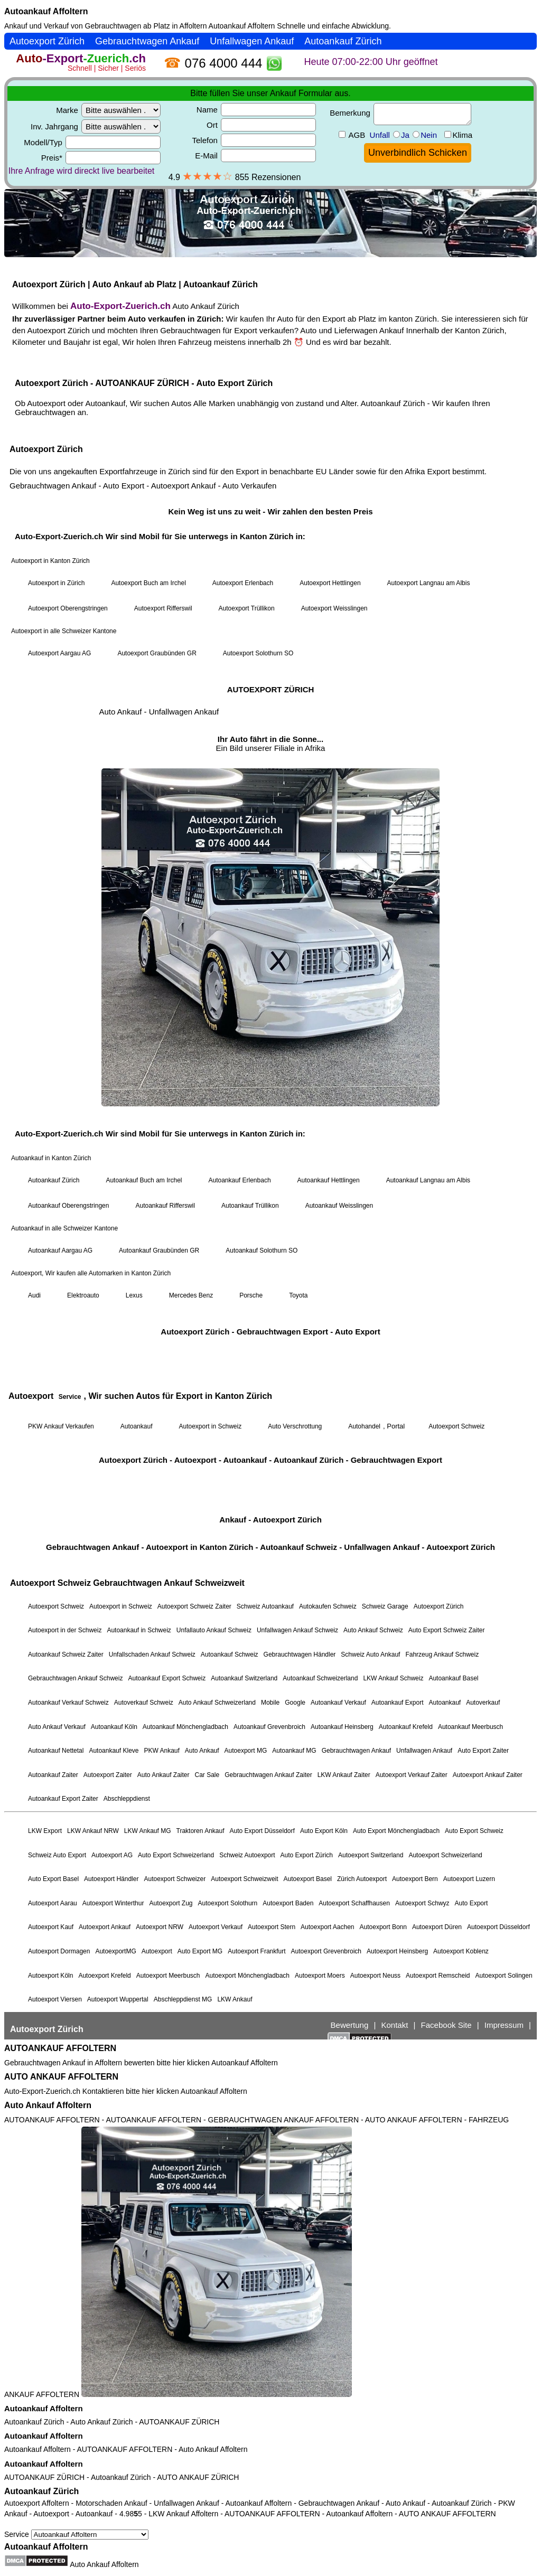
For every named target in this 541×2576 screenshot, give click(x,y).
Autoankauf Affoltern (46, 11)
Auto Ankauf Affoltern (47, 2105)
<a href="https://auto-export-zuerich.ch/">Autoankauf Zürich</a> (270, 1036)
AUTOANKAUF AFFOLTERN (60, 2048)
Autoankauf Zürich (34, 2422)
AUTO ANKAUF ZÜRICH (198, 2477)
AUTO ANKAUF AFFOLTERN (61, 2076)
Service (76, 2534)
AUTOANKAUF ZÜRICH (179, 2422)
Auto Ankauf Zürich (101, 2422)
